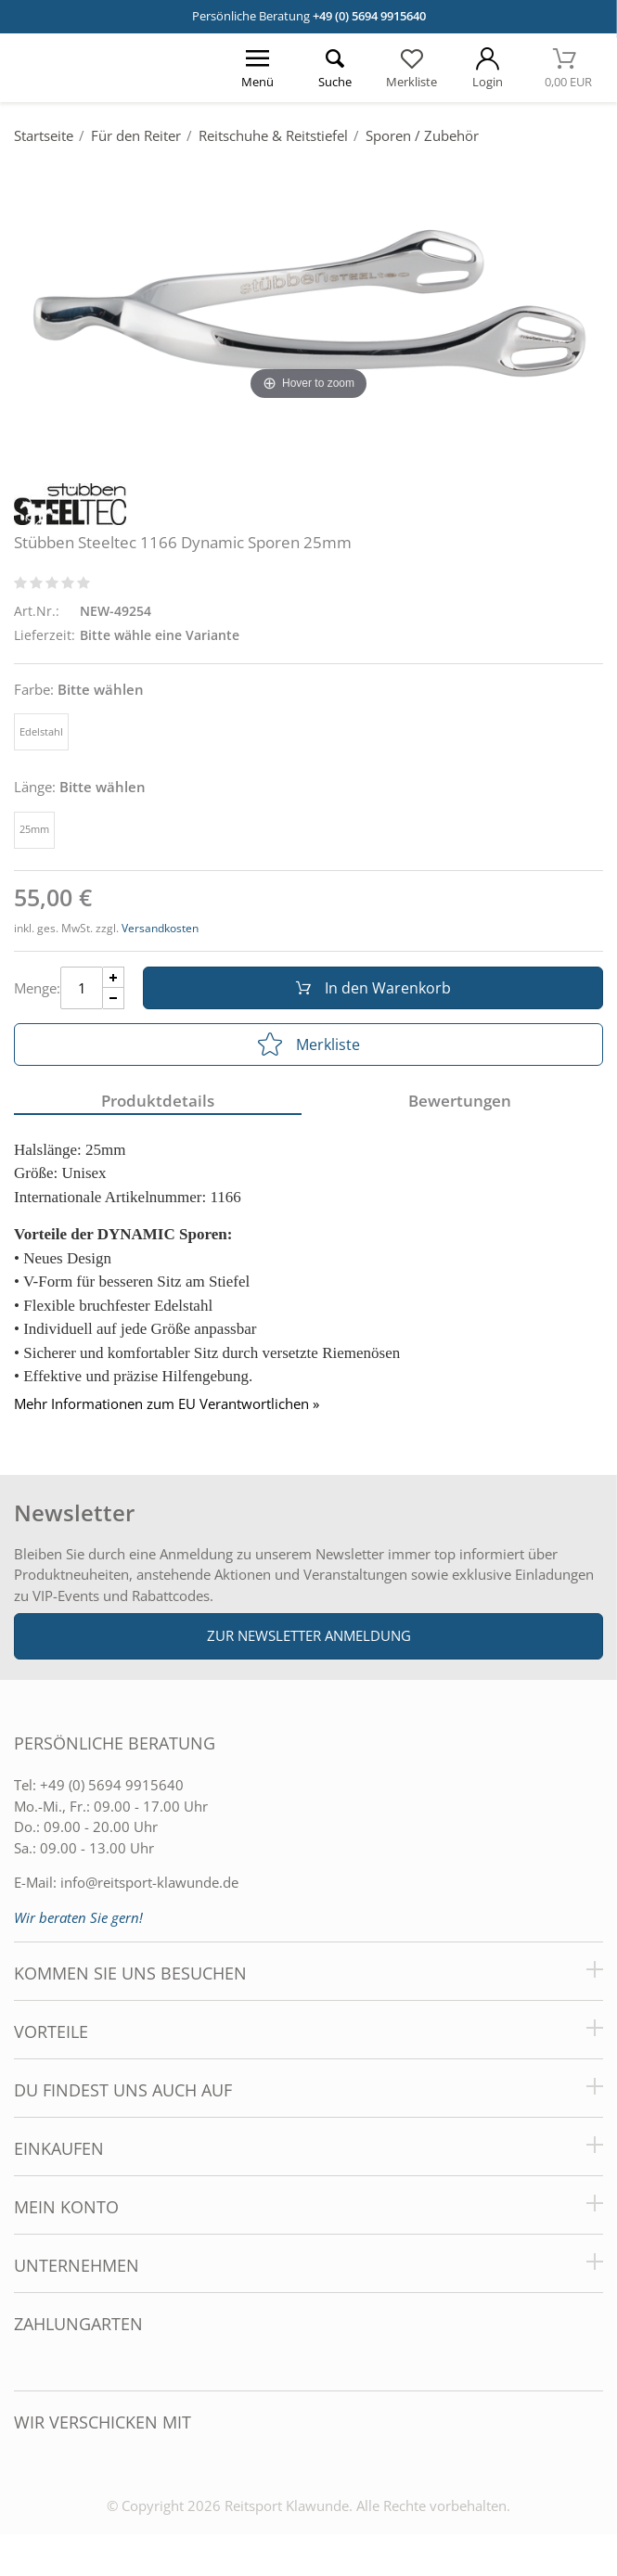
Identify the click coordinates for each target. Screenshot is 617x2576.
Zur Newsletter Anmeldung (309, 1635)
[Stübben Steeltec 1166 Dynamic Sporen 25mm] (308, 308)
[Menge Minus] (113, 998)
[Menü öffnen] (258, 67)
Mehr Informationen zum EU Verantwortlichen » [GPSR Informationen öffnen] (166, 1404)
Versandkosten (160, 928)
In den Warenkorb (373, 988)
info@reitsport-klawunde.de (149, 1882)
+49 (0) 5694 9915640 (369, 15)
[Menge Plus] (113, 977)
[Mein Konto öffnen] (488, 67)
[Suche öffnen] (334, 67)
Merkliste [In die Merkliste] (309, 1044)
